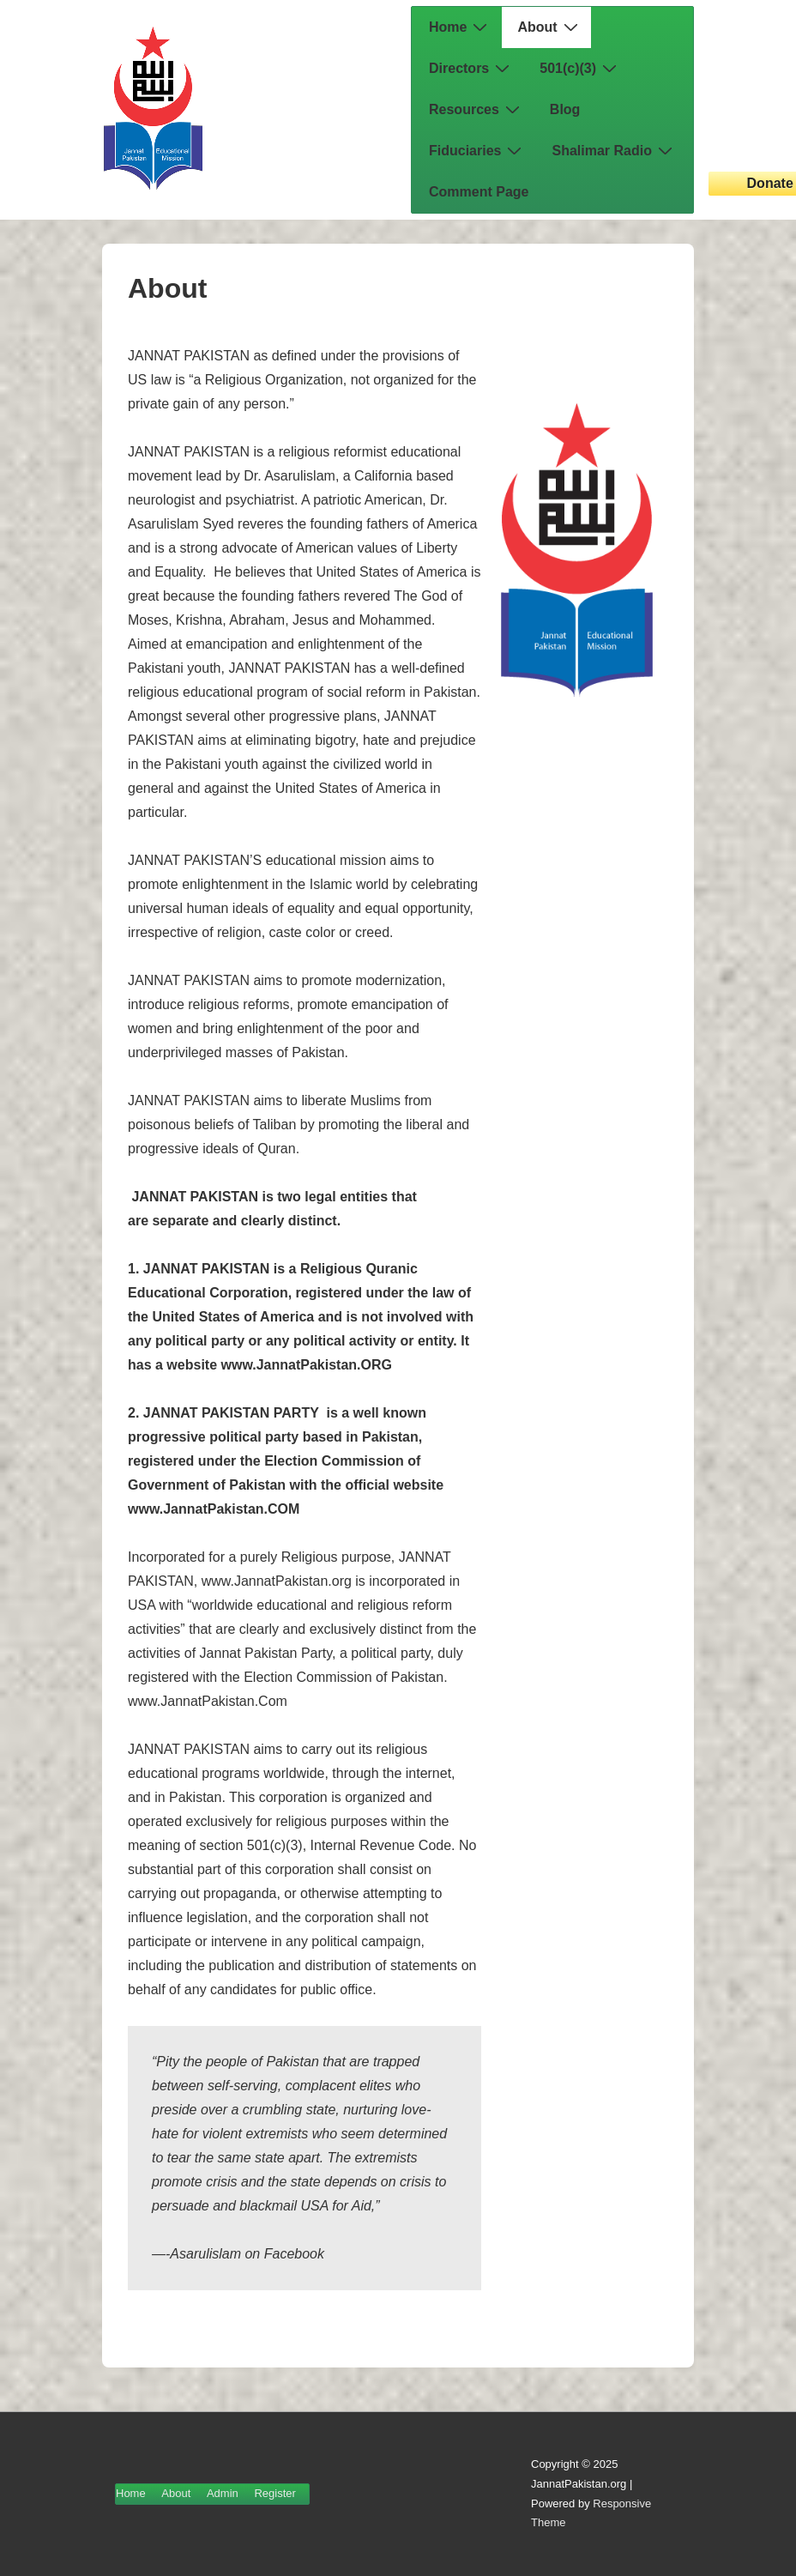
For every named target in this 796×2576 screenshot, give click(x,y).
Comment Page (478, 191)
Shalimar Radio (614, 150)
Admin (222, 2493)
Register (274, 2493)
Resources (476, 109)
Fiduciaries (477, 150)
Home (460, 27)
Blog (565, 109)
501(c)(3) (580, 68)
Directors (471, 68)
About (549, 27)
